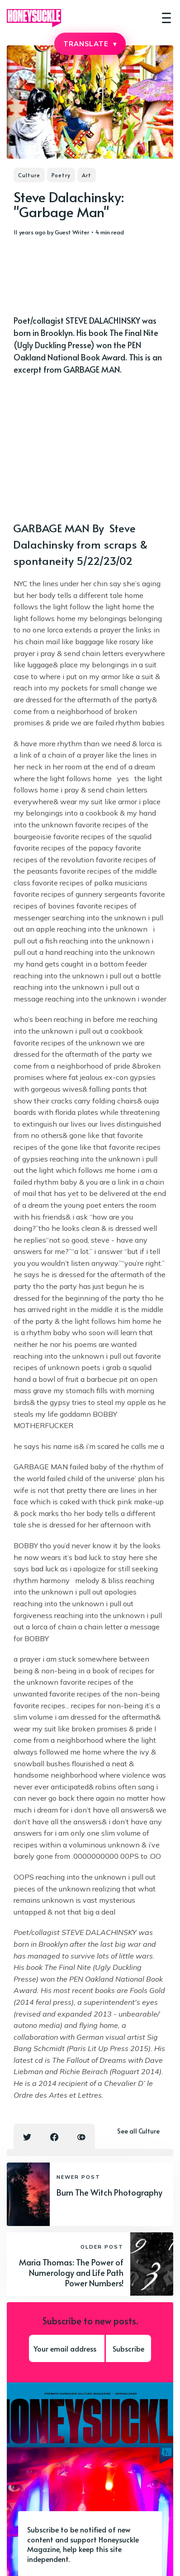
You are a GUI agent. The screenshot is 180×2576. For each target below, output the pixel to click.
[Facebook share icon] (54, 2137)
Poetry (61, 175)
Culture (29, 175)
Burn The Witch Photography (109, 2192)
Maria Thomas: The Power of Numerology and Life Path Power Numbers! (71, 2272)
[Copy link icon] (81, 2137)
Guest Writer (72, 232)
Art (86, 175)
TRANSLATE (90, 43)
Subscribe (128, 2348)
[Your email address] (66, 2348)
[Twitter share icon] (27, 2137)
